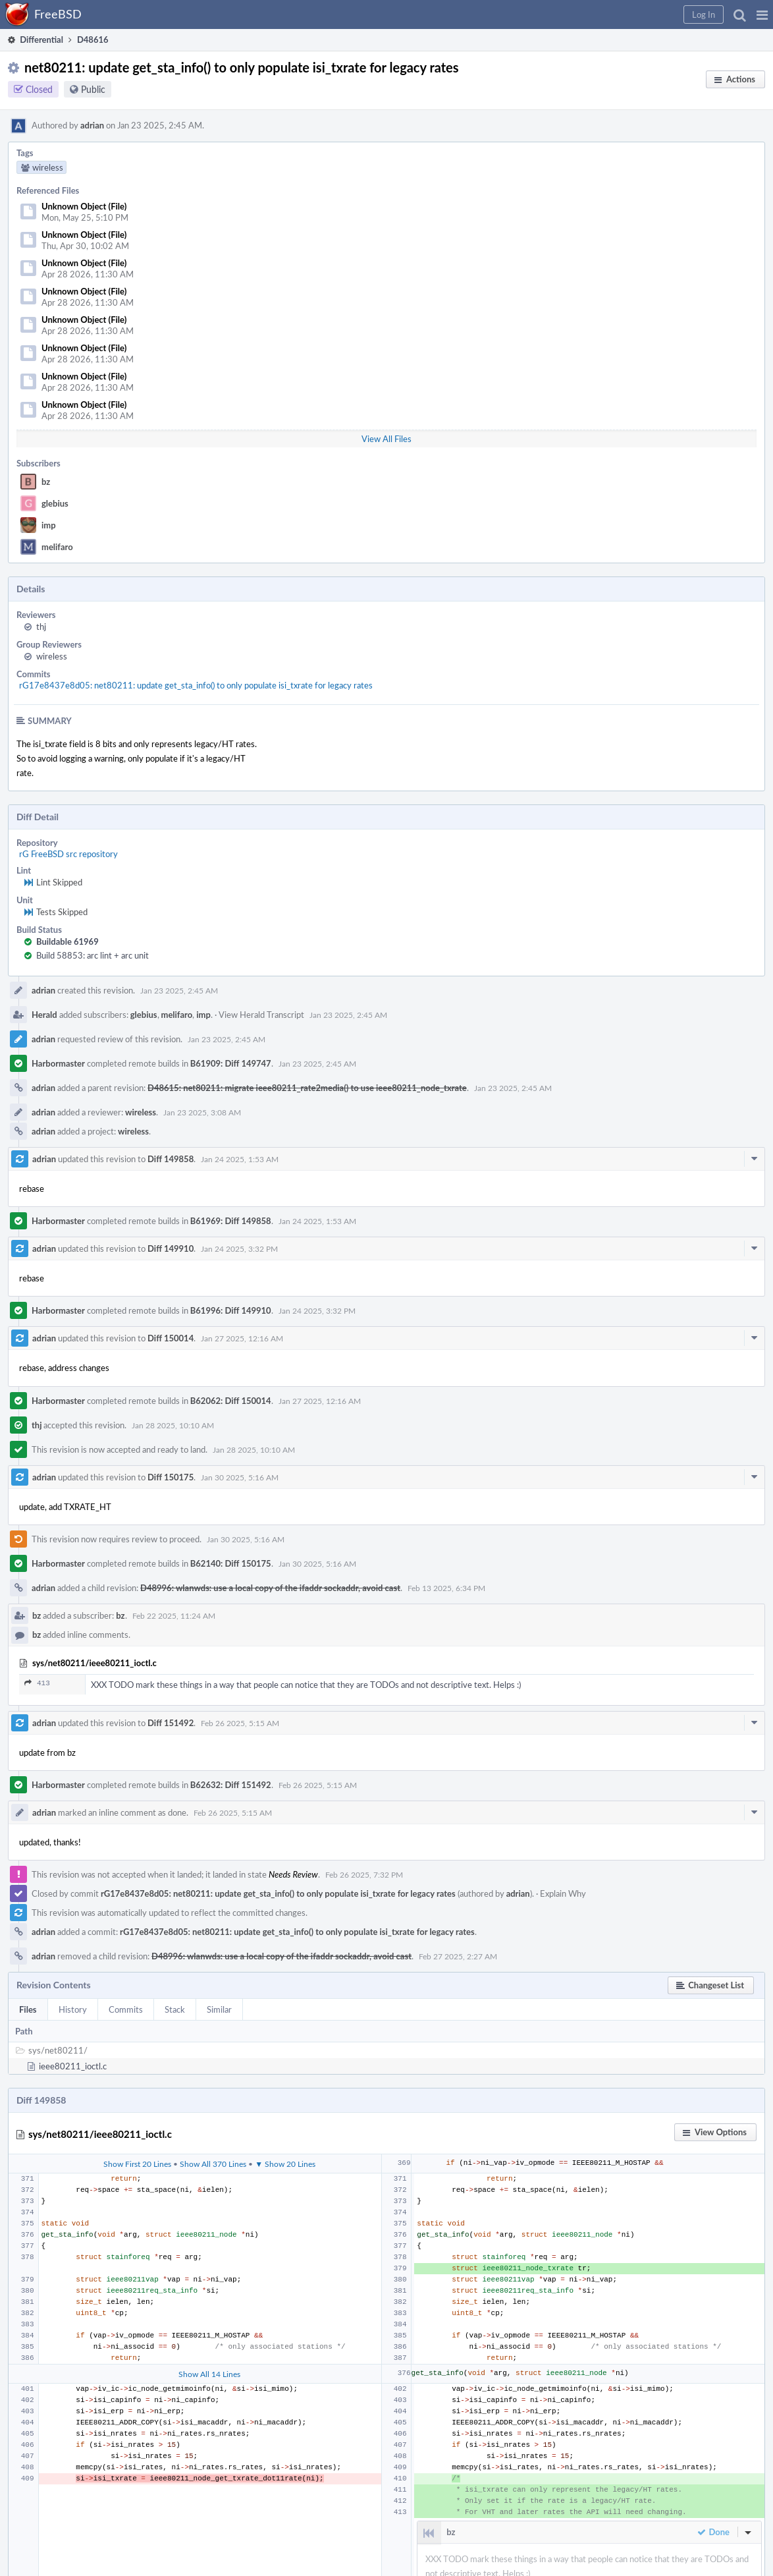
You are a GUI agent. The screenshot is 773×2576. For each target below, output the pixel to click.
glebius (54, 503)
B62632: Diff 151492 (230, 1784)
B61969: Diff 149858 (230, 1221)
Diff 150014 (170, 1338)
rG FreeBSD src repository (68, 854)
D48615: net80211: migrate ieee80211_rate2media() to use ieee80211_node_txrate (307, 1087)
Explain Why (563, 1893)
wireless (51, 656)
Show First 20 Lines (137, 2163)
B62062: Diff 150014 (230, 1400)
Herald (44, 1014)
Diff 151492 (170, 1723)
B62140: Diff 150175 (230, 1563)
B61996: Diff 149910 (230, 1310)
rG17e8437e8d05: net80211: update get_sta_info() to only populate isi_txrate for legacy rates (196, 685)
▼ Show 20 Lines (285, 2163)
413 (37, 1683)
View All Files (386, 439)
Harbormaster (58, 1063)
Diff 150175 (170, 1477)
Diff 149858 (170, 1159)
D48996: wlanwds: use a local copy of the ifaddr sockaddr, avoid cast (270, 1587)
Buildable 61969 (67, 941)
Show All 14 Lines (209, 2373)
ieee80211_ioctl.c (73, 2066)
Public (93, 89)
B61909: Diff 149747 (230, 1063)
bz (45, 481)
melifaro (57, 547)
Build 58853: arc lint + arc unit (92, 955)
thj (41, 626)
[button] (762, 14)
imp (48, 525)
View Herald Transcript (261, 1015)
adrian (92, 125)
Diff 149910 (170, 1248)
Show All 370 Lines (213, 2163)
